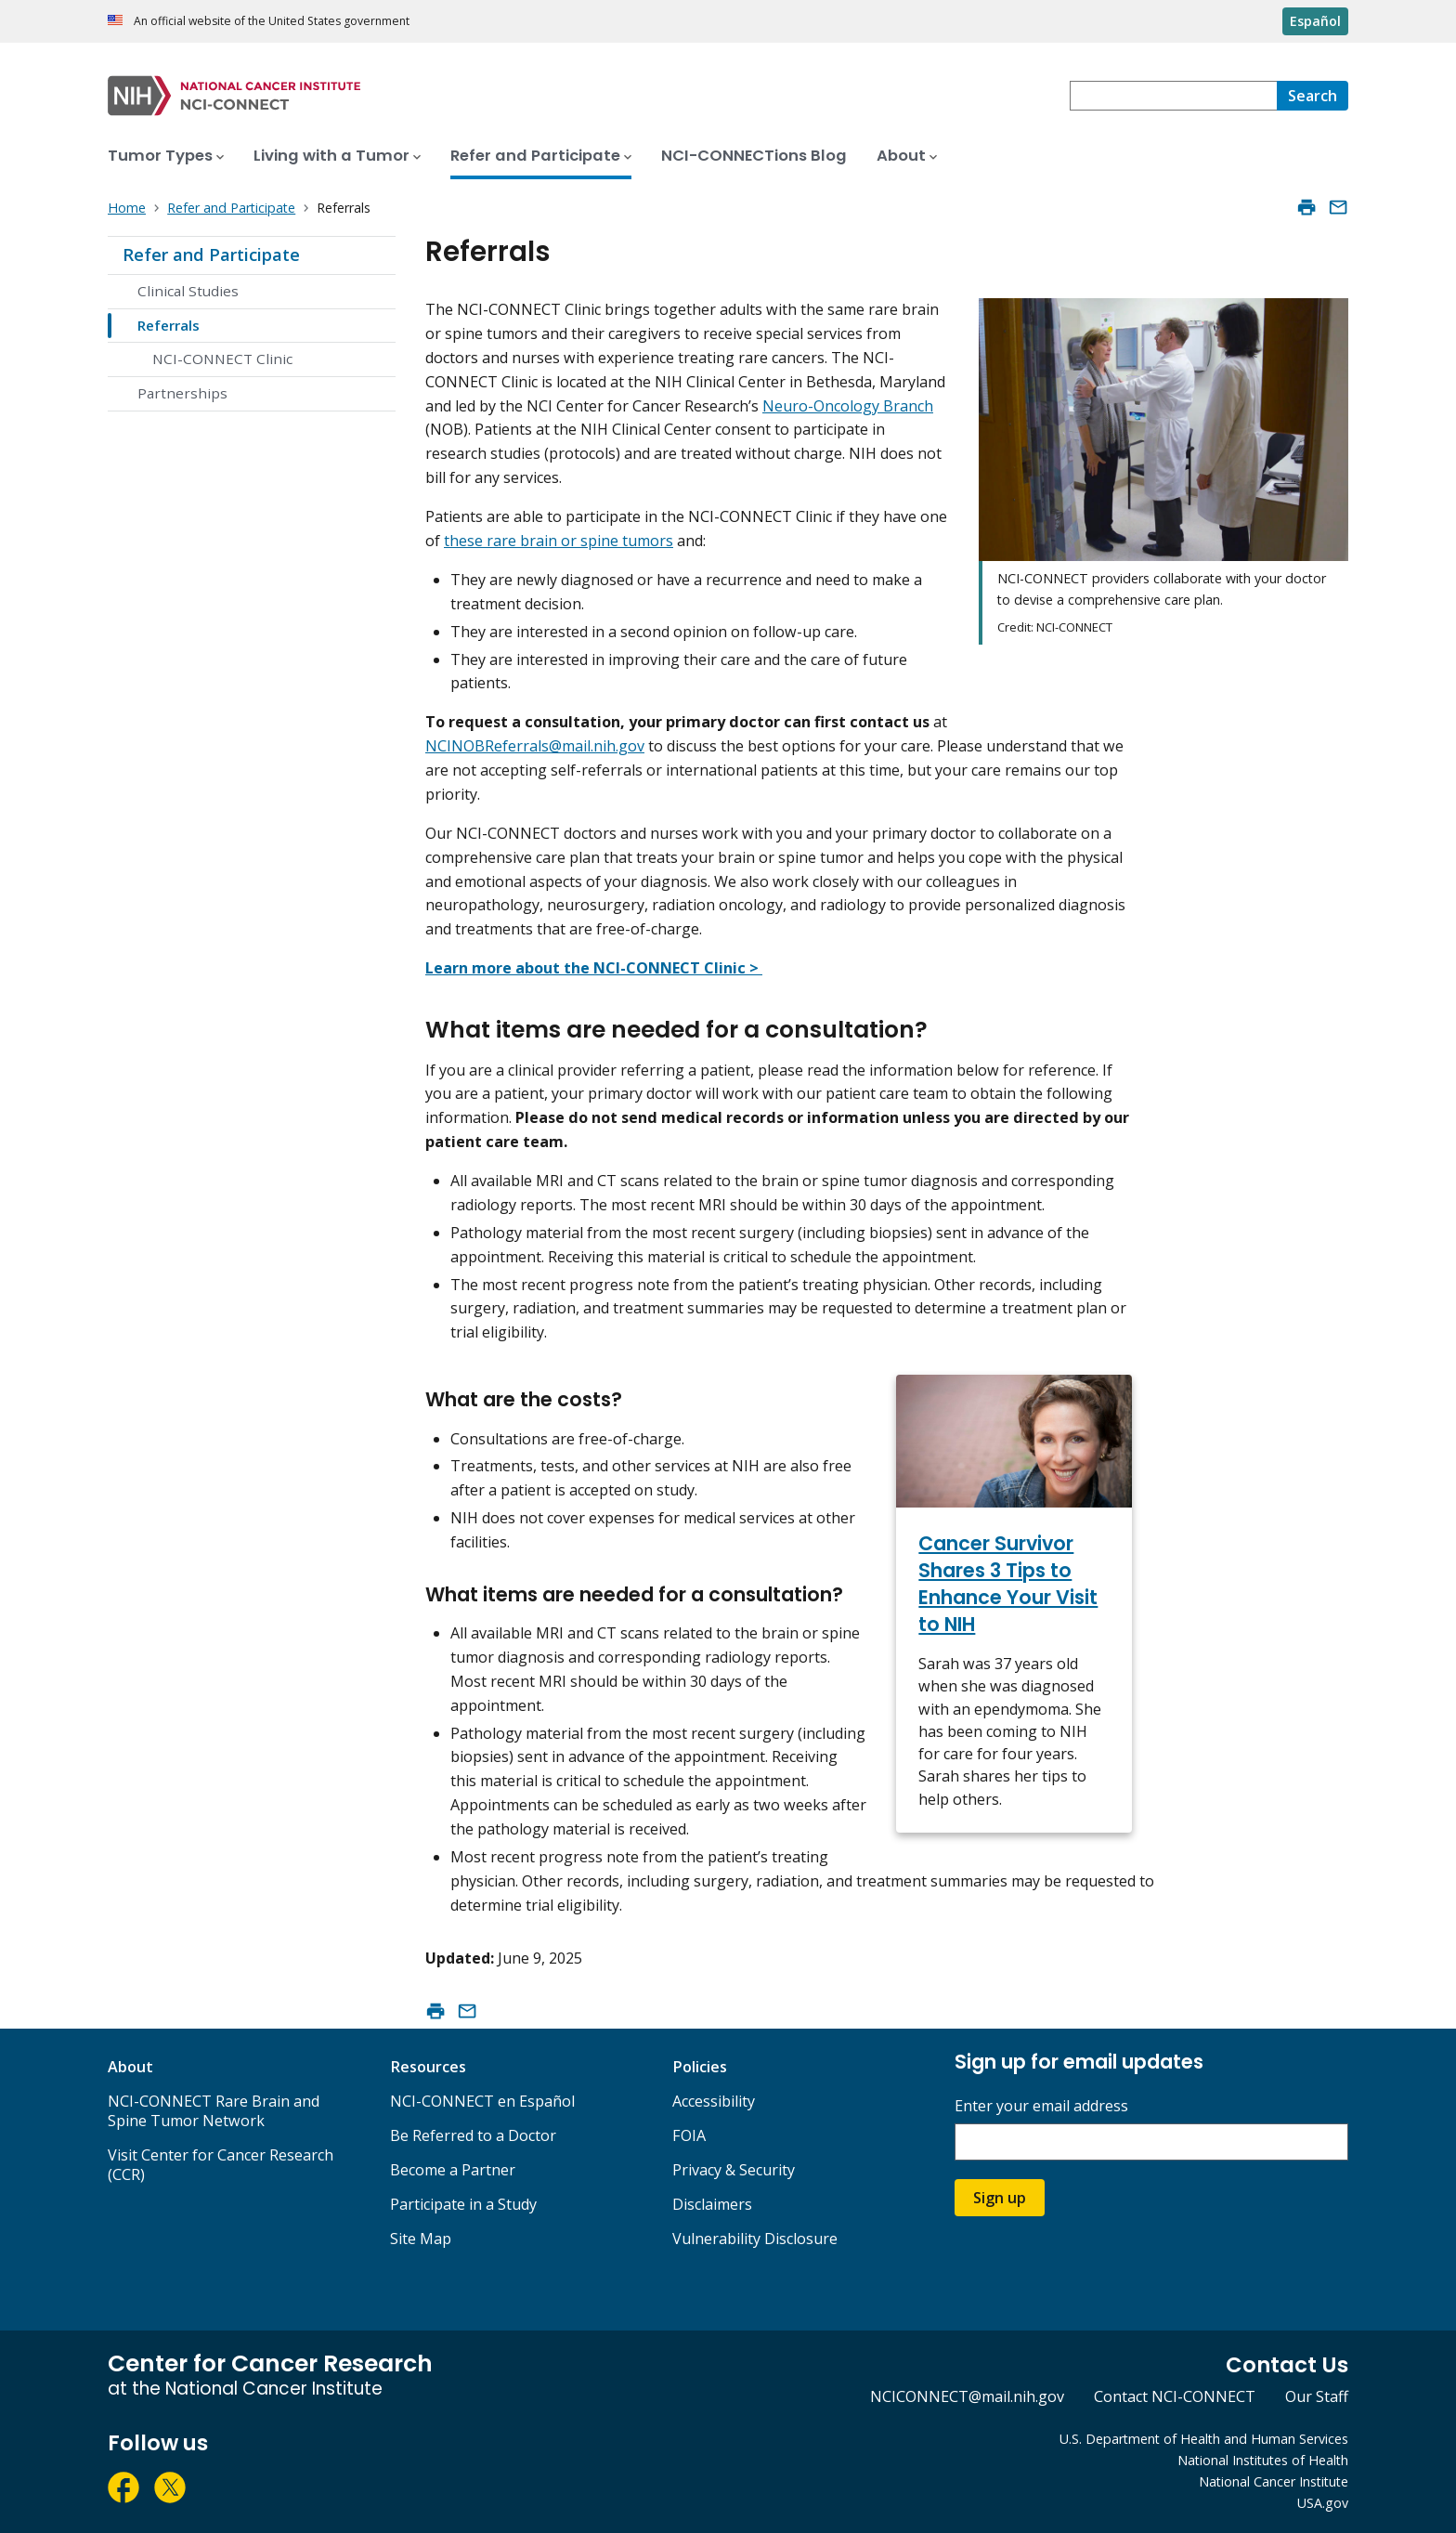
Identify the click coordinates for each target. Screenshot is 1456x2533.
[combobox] (1173, 96)
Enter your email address (1041, 2106)
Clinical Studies (188, 290)
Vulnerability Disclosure (755, 2238)
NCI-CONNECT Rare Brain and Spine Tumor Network (213, 2111)
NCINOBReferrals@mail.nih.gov (534, 746)
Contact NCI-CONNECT (1174, 2396)
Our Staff (1316, 2396)
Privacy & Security (733, 2170)
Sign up (999, 2197)
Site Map (420, 2238)
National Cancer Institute (1273, 2481)
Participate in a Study (463, 2204)
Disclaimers (712, 2204)
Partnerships (182, 393)
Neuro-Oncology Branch (847, 406)
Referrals (168, 325)
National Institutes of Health (1262, 2460)
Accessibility (713, 2101)
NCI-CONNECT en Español (482, 2101)
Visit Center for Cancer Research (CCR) (220, 2165)
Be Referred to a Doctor (473, 2135)
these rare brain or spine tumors (558, 540)
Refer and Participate (211, 254)
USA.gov (1322, 2503)
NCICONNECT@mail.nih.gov (967, 2396)
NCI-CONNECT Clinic (222, 358)
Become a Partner (452, 2170)
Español (1315, 21)
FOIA (689, 2135)
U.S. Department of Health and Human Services (1204, 2439)
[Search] (1312, 96)
